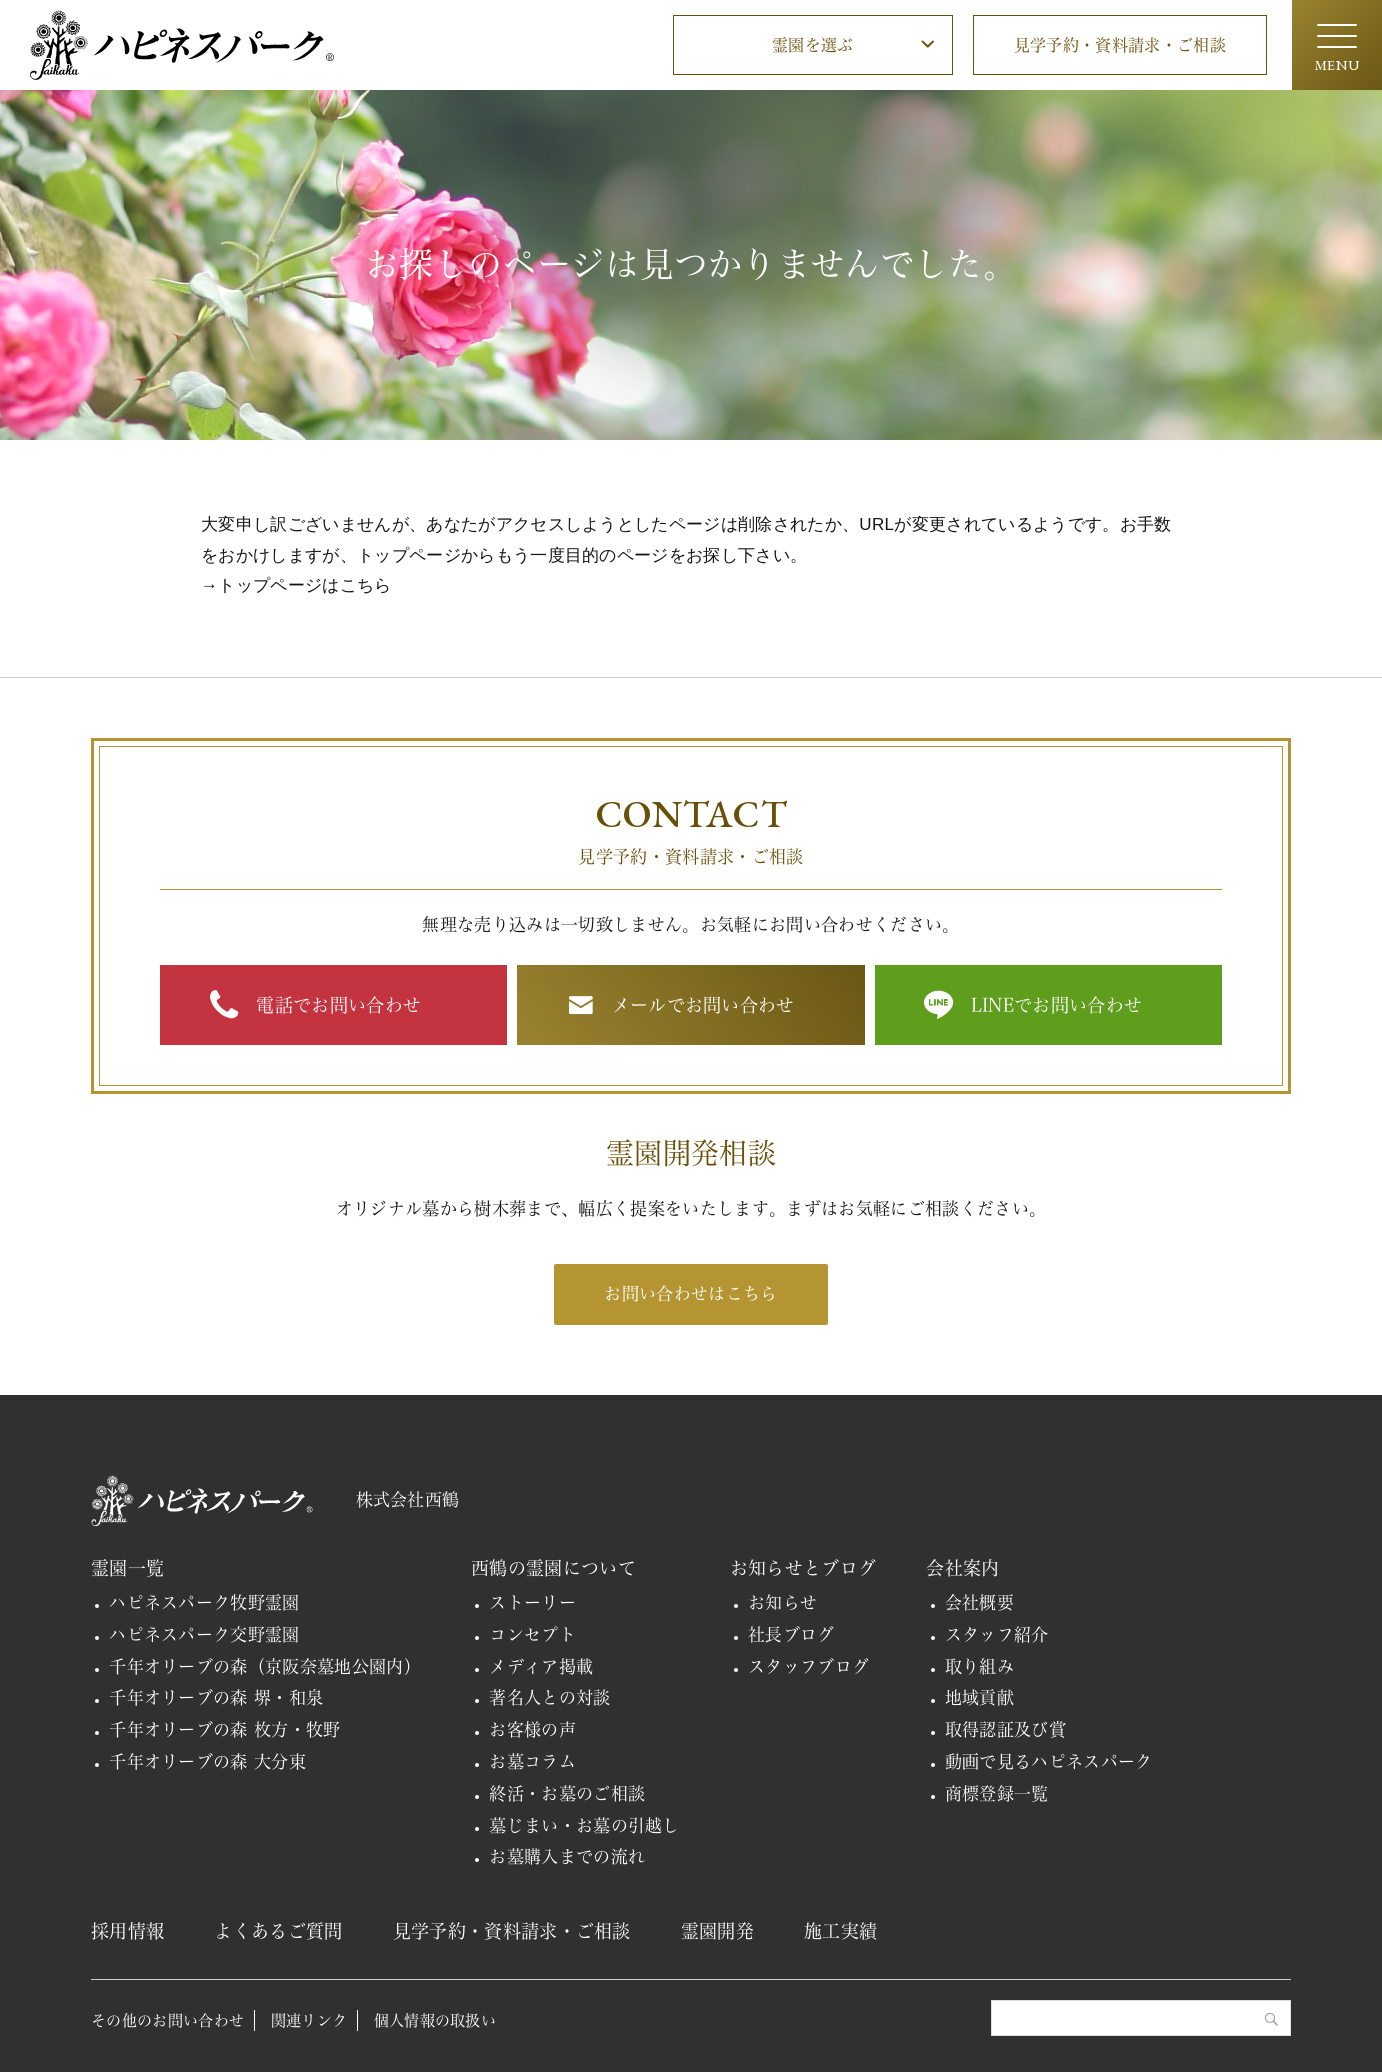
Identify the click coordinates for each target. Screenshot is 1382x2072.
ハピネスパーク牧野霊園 (204, 1602)
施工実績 (840, 1931)
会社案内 (962, 1568)
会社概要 (979, 1602)
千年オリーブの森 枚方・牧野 (225, 1729)
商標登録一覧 (997, 1793)
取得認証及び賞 (1005, 1729)
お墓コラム (532, 1761)
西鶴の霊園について (553, 1568)
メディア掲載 (541, 1666)
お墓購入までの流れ (567, 1856)
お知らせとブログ (803, 1568)
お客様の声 (532, 1729)
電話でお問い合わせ (338, 1005)
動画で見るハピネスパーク (1049, 1761)
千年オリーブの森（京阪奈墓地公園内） (265, 1666)
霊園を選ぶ (813, 45)
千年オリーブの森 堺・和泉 (216, 1697)
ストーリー (532, 1602)
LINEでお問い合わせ (1057, 1005)
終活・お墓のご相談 (567, 1793)
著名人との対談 (549, 1697)
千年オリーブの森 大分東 (207, 1761)
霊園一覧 (127, 1568)
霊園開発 (717, 1931)
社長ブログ (791, 1634)
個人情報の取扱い (435, 2020)
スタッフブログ (808, 1666)
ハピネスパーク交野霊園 (204, 1634)
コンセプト (532, 1634)
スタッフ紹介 (997, 1634)
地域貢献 (979, 1697)
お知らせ (782, 1602)
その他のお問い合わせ (167, 2020)
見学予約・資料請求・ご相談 (1120, 45)
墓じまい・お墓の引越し (584, 1825)
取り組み (979, 1666)
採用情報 (127, 1931)
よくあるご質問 (278, 1931)
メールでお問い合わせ (703, 1005)
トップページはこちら (304, 585)
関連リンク (309, 2020)
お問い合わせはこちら (690, 1293)
